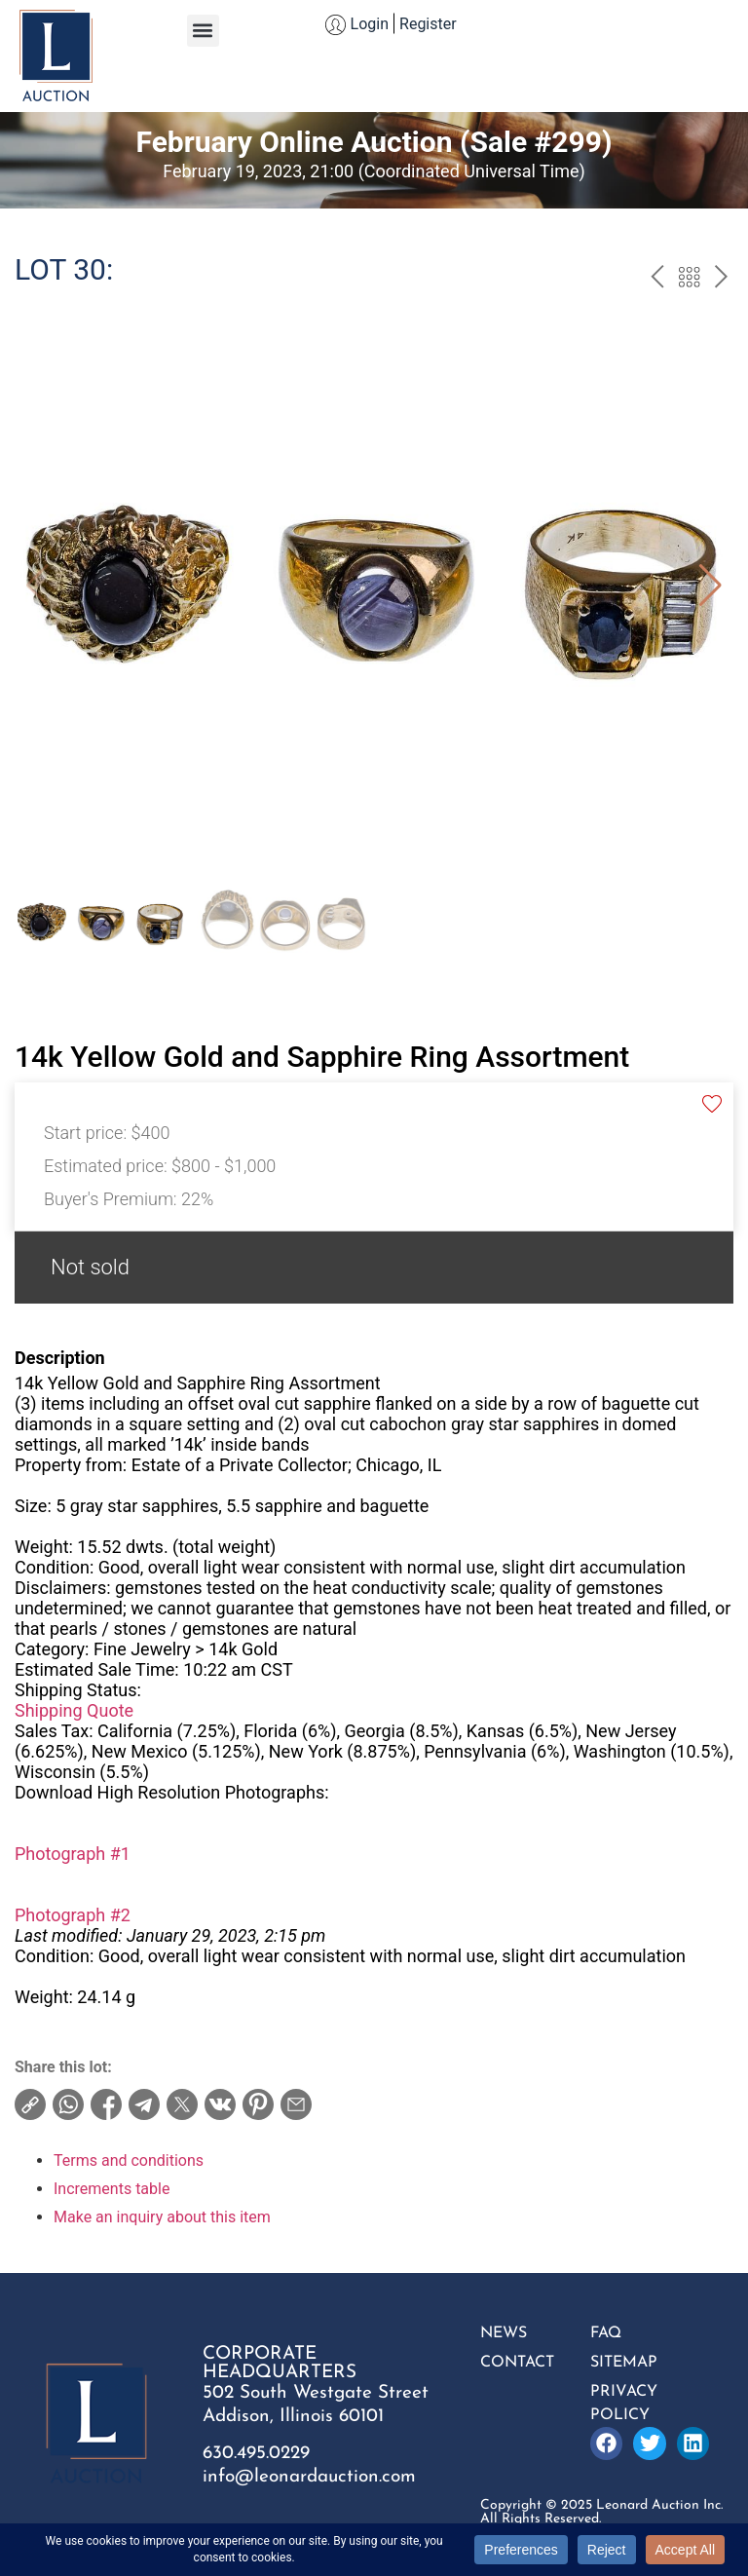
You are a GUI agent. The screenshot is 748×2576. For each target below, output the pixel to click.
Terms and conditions (129, 2160)
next (721, 279)
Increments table (111, 2188)
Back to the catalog (689, 279)
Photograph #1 (73, 1853)
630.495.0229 (256, 2453)
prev (657, 279)
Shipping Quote (74, 1710)
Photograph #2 (73, 1915)
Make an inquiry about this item (162, 2217)
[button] (203, 31)
